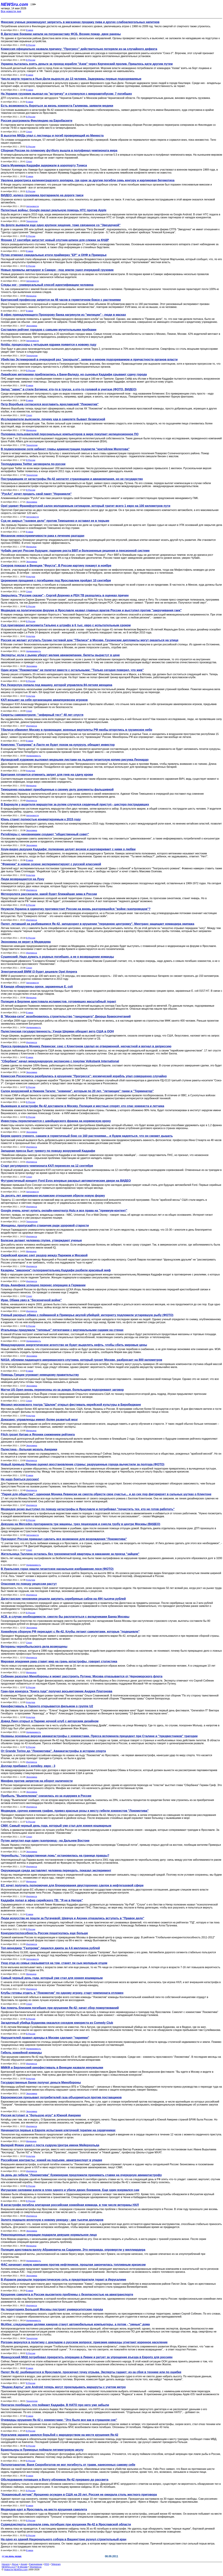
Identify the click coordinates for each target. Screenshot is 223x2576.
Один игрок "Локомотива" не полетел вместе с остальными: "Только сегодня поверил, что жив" (72, 670)
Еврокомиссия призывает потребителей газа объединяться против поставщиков (61, 2097)
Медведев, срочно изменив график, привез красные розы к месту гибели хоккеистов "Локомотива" (75, 1810)
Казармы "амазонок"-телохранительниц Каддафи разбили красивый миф (56, 1270)
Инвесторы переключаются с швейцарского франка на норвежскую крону (56, 1121)
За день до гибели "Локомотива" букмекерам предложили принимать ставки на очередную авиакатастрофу (81, 2175)
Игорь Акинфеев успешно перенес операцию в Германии (43, 1285)
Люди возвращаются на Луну (22, 879)
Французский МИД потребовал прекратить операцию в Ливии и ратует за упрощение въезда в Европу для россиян (86, 2357)
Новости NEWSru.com (16, 2569)
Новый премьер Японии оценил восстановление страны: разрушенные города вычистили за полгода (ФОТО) (82, 1464)
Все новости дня (11, 11)
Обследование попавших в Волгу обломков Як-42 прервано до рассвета (54, 2479)
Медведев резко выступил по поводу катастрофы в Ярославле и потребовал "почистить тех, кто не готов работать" (88, 1509)
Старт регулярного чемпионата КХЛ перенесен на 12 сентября (47, 1165)
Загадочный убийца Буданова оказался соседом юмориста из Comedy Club (57, 2022)
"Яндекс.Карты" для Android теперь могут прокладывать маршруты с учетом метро (63, 2387)
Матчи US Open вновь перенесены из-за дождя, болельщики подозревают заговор (62, 1389)
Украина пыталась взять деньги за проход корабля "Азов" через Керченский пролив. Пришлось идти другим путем (87, 64)
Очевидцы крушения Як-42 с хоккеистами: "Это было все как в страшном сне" (59, 2420)
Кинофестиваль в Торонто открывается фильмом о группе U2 (47, 1706)
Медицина (31, 296)
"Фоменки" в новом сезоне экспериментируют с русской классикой (51, 864)
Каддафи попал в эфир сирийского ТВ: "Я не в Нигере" (42, 1900)
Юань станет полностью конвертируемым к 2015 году (41, 819)
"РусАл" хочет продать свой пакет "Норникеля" (36, 494)
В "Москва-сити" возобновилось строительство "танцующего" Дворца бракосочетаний (66, 1016)
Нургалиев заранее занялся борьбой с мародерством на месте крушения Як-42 (59, 2434)
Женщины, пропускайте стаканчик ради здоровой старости (45, 1225)
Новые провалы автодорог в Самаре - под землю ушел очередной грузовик (57, 270)
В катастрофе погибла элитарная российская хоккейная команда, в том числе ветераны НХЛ (70, 2205)
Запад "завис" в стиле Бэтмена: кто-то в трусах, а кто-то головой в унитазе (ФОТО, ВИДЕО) (68, 389)
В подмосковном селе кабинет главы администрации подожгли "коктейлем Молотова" (65, 449)
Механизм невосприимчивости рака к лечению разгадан (42, 535)
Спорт (29, 131)
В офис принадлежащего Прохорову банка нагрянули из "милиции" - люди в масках (63, 314)
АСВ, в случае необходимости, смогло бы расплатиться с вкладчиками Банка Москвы (65, 1616)
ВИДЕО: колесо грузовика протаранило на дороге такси (42, 195)
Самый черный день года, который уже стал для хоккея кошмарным (52, 1978)
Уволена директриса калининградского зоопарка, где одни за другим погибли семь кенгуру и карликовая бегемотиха (87, 180)
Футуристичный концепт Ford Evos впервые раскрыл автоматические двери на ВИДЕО (66, 1180)
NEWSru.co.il (8, 2567)
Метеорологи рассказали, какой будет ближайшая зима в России (49, 894)
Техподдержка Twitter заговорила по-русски (33, 464)
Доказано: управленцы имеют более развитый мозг (39, 1419)
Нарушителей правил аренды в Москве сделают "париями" (45, 2037)
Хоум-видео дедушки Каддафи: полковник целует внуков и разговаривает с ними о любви (68, 849)
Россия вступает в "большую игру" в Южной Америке (41, 2115)
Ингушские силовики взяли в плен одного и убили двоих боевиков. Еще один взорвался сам (70, 2190)
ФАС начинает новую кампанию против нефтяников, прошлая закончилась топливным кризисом (73, 2264)
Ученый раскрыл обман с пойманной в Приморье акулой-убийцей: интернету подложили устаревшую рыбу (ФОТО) (87, 1315)
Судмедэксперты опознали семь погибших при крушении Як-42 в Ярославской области (66, 2524)
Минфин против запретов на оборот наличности (37, 1781)
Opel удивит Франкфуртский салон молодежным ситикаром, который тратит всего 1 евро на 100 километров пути (85, 505)
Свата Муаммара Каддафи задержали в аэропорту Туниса (44, 165)
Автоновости (32, 206)
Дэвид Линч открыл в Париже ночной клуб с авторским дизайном (50, 1721)
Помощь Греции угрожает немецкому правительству (40, 1374)
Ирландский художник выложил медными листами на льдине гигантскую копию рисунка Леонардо (75, 759)
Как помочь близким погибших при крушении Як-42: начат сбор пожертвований (60, 2007)
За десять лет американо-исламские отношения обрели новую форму (53, 1195)
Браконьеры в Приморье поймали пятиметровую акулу (42, 2449)
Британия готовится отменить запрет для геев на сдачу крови (47, 774)
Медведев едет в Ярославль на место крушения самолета (44, 2509)
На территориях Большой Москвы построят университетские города (52, 2309)
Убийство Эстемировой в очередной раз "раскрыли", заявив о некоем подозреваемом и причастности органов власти (89, 359)
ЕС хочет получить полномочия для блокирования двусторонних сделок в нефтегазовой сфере (72, 1885)
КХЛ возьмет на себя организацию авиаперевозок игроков (44, 700)
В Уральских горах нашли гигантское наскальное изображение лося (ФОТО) (57, 1569)
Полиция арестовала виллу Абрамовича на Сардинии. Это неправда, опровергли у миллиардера (73, 2249)
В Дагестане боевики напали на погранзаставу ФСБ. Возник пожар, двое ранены (61, 34)
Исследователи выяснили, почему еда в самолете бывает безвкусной (53, 419)
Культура (30, 576)
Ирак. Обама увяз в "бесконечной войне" (31, 1300)
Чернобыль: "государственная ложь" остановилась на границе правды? (55, 1855)
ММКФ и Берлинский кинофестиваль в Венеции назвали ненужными (52, 2067)
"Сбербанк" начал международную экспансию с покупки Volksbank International (60, 1061)
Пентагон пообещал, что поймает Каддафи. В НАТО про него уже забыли (55, 2405)
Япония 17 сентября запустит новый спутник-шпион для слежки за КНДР (55, 240)
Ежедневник (35, 2564)
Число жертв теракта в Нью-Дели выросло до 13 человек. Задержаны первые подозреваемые (71, 78)
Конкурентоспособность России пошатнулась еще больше (44, 1933)
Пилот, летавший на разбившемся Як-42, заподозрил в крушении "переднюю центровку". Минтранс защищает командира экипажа (97, 924)
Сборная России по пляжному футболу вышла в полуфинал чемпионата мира (59, 150)
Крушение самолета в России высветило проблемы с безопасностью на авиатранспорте (67, 2294)
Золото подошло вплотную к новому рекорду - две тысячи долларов (52, 2219)
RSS (46, 2564)
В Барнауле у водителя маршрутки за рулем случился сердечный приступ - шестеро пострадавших (75, 804)
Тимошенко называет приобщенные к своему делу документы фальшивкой (57, 789)
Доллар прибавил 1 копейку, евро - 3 (28, 1766)
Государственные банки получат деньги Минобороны (41, 2082)
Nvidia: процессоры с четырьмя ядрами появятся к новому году (48, 344)
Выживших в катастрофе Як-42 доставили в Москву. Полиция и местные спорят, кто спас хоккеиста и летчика (82, 1106)
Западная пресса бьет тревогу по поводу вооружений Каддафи (48, 1150)
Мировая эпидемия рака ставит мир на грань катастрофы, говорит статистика (59, 1661)
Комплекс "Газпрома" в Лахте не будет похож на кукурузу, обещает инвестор (58, 744)
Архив (24, 2564)
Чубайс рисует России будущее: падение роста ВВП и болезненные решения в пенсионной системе (75, 550)
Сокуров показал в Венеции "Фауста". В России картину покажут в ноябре (56, 565)
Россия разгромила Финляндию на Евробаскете (36, 120)
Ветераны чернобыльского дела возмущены (34, 1646)
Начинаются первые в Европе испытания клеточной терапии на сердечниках (58, 2130)
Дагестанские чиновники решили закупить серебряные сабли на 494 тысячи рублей (63, 1598)
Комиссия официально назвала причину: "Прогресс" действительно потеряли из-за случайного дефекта (79, 49)
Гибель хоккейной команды (21, 2052)
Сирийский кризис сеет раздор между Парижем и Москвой (44, 1255)
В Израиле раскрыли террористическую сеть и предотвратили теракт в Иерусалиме (63, 2279)
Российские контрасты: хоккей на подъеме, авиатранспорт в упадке (51, 2160)
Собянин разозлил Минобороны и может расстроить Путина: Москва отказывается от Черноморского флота (81, 1676)
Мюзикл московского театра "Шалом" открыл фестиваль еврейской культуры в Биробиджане (71, 1404)
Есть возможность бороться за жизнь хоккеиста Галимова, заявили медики (57, 105)
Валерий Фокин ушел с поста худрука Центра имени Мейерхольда (50, 2145)
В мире (29, 30)
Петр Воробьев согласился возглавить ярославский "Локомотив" (50, 404)
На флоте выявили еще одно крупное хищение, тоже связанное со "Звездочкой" (61, 225)
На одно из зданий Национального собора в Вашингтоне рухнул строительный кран (63, 2539)
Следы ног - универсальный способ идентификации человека (47, 284)
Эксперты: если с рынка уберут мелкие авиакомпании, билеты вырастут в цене (60, 655)
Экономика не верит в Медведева (26, 941)
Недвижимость (33, 651)
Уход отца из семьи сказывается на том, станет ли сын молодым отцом (54, 1963)
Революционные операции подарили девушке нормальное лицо (49, 2234)
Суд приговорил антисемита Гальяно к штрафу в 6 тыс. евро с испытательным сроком (66, 625)
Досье (15, 2564)
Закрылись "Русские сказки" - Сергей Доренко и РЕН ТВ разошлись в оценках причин (65, 595)
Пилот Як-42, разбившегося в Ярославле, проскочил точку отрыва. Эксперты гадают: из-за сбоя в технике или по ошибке (91, 2372)
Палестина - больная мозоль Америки (29, 1449)
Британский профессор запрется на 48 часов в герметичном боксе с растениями (61, 299)
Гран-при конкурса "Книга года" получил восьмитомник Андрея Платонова (56, 1691)
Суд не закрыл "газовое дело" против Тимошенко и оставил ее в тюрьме (55, 520)
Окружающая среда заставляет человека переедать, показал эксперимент (56, 1870)
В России (30, 45)
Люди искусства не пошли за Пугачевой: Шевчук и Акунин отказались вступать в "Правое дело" (72, 1918)
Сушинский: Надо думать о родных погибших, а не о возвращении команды (57, 956)
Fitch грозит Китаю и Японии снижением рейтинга (38, 1434)
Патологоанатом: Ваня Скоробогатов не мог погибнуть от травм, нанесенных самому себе (68, 2464)
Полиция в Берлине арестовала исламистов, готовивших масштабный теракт (58, 1001)
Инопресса (31, 726)
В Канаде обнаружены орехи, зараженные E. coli (37, 986)
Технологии (32, 221)
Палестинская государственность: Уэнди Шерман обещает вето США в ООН (57, 1031)
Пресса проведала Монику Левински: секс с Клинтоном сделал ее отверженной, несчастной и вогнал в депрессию (86, 1046)
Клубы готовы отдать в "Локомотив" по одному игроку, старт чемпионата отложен (62, 1993)
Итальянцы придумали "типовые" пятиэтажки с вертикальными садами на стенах (62, 1330)
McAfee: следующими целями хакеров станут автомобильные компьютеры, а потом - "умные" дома (75, 2324)
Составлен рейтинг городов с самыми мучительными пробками (48, 329)
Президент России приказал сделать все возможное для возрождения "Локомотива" (64, 1539)
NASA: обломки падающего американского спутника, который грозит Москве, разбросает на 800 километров (81, 1359)
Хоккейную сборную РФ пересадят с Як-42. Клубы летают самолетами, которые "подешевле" (70, 1631)
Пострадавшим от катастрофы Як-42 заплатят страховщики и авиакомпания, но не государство (72, 479)
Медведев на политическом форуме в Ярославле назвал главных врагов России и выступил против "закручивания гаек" (91, 610)
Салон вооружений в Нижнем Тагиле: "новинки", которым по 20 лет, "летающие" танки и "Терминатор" (77, 1091)
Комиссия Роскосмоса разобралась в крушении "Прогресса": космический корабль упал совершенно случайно (84, 1076)
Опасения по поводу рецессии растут (29, 1583)
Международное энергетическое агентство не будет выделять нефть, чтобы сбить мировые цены (74, 1345)
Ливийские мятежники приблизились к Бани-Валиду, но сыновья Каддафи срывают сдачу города (74, 374)
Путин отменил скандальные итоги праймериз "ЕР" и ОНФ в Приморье (54, 255)
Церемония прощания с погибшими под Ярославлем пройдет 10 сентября (56, 580)
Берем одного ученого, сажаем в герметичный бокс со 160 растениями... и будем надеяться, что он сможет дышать (87, 1136)
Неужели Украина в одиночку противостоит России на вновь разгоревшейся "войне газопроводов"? (76, 909)
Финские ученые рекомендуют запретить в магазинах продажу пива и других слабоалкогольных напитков (80, 22)
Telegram (56, 2564)
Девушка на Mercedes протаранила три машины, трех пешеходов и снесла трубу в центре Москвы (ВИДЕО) (80, 1524)
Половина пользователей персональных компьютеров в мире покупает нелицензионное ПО (70, 434)
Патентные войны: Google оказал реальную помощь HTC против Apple (53, 210)
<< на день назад (11, 2556)
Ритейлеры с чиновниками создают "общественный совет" (45, 834)
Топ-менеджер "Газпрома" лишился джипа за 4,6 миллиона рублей (50, 1948)
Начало (6, 2564)
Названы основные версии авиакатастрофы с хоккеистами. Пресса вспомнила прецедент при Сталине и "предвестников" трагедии (99, 1736)
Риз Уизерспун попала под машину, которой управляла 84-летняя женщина (56, 685)
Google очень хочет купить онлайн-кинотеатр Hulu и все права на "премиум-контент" (64, 1210)
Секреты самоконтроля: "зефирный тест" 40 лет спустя (42, 714)
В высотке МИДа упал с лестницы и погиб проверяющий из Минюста (52, 135)
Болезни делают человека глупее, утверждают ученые (41, 1240)
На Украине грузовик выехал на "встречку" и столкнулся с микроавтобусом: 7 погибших (66, 93)
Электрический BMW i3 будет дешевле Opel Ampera (39, 971)
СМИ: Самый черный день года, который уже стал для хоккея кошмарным (56, 1825)
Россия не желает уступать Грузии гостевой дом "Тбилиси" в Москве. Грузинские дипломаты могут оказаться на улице (89, 640)
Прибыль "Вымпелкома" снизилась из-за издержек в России (46, 1795)
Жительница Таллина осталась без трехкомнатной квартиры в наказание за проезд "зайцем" (70, 1554)
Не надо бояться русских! (20, 1479)
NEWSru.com (14, 4)
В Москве (23, 2567)
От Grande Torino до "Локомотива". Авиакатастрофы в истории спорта (53, 1751)
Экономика (31, 325)
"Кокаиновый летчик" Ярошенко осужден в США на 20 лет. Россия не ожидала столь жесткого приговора (79, 2494)
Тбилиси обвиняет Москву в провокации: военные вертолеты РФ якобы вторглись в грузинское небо (76, 729)
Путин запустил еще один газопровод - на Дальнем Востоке (45, 1840)
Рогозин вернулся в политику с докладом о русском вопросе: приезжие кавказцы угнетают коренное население (84, 2342)
